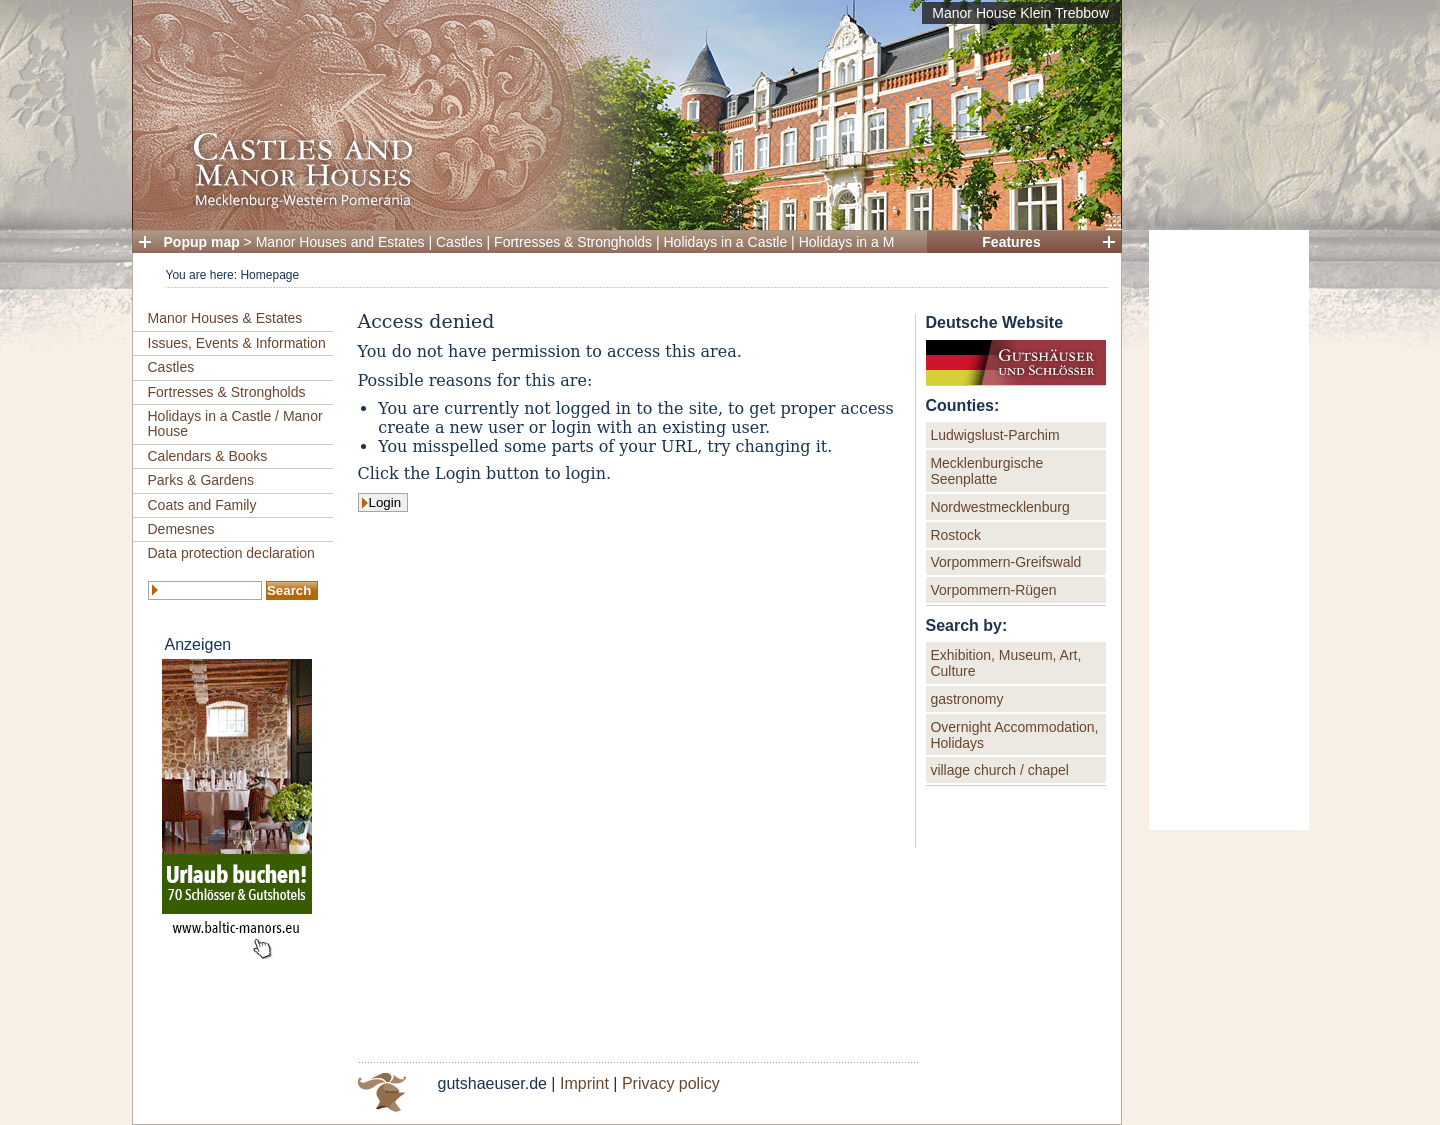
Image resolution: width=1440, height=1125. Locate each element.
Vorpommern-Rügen (993, 590)
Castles (459, 242)
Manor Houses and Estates (340, 242)
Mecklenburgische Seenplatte (986, 471)
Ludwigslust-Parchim (994, 435)
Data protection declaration (231, 553)
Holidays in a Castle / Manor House (235, 423)
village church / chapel (999, 770)
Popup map (202, 242)
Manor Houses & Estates (225, 318)
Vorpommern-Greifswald (1005, 562)
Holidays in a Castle (726, 242)
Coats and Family (202, 505)
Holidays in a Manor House (883, 242)
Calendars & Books (208, 456)
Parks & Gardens (201, 480)
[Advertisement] (1229, 530)
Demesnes (181, 529)
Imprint (584, 1083)
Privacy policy (671, 1083)
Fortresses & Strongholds (573, 242)
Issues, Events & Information (237, 343)
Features (1011, 242)
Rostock (955, 535)
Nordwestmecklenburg (999, 507)
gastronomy (966, 699)
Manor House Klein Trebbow (1020, 13)
